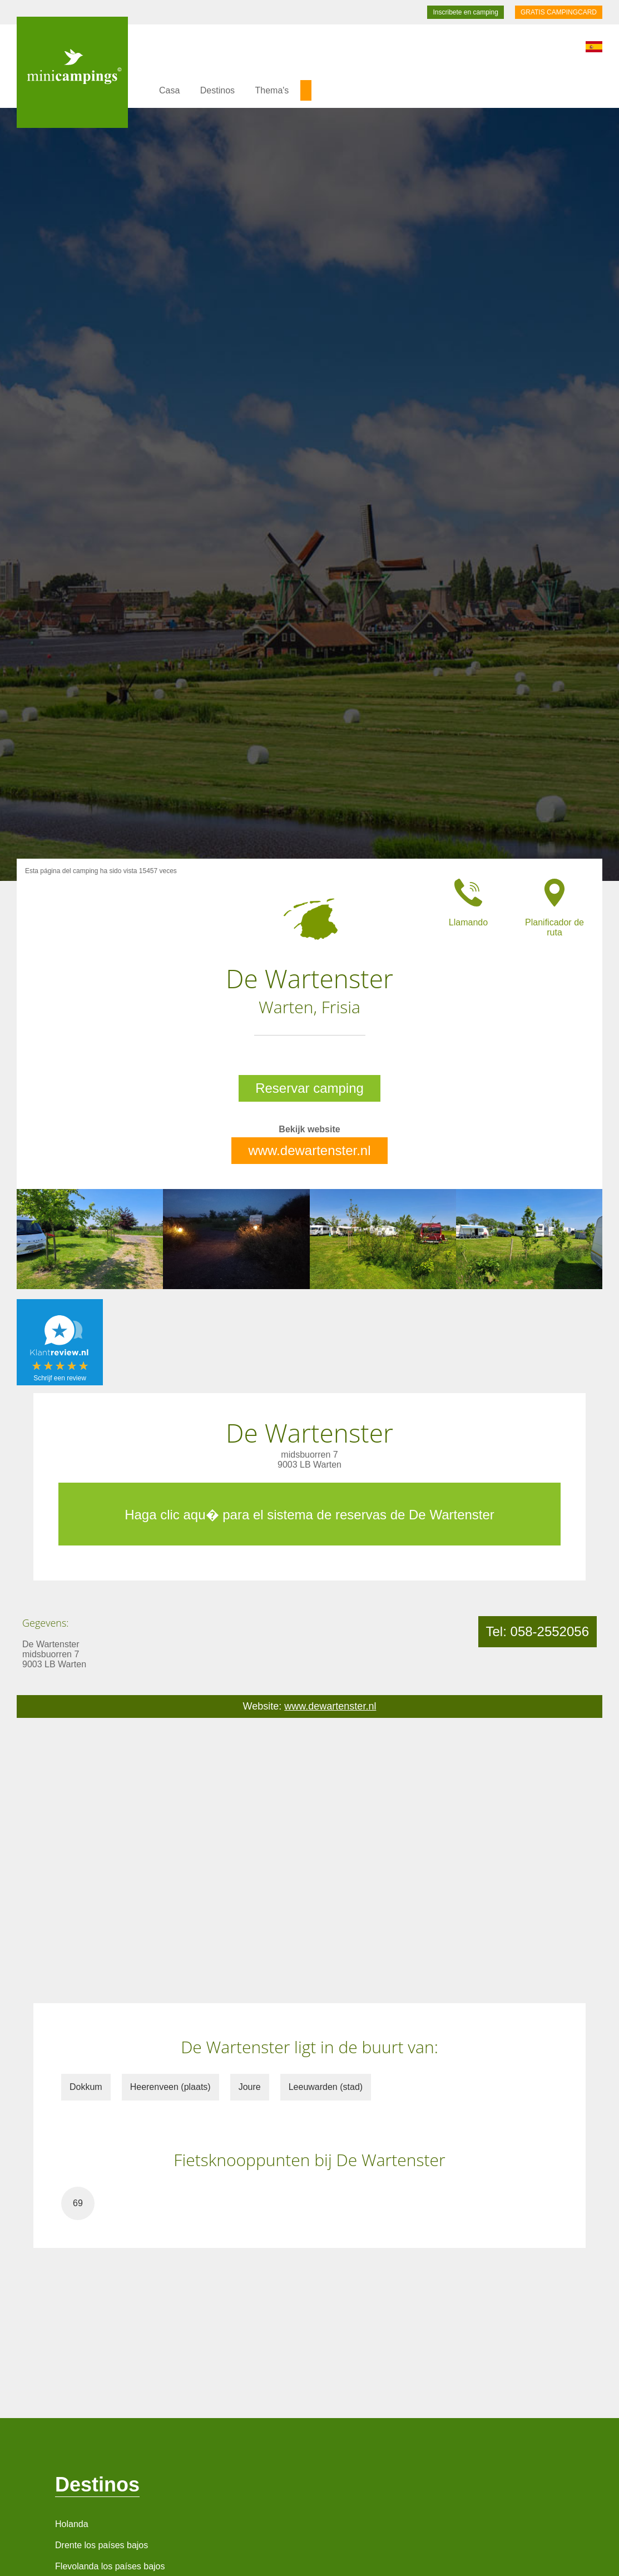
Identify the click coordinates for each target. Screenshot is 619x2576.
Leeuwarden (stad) (326, 2087)
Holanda (71, 2524)
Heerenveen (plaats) (170, 2087)
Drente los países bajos (101, 2545)
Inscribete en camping (465, 12)
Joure (250, 2087)
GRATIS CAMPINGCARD (559, 12)
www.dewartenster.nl (309, 1150)
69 (78, 2203)
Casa (169, 90)
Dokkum (86, 2087)
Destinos (217, 90)
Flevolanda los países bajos (110, 2566)
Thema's (272, 90)
